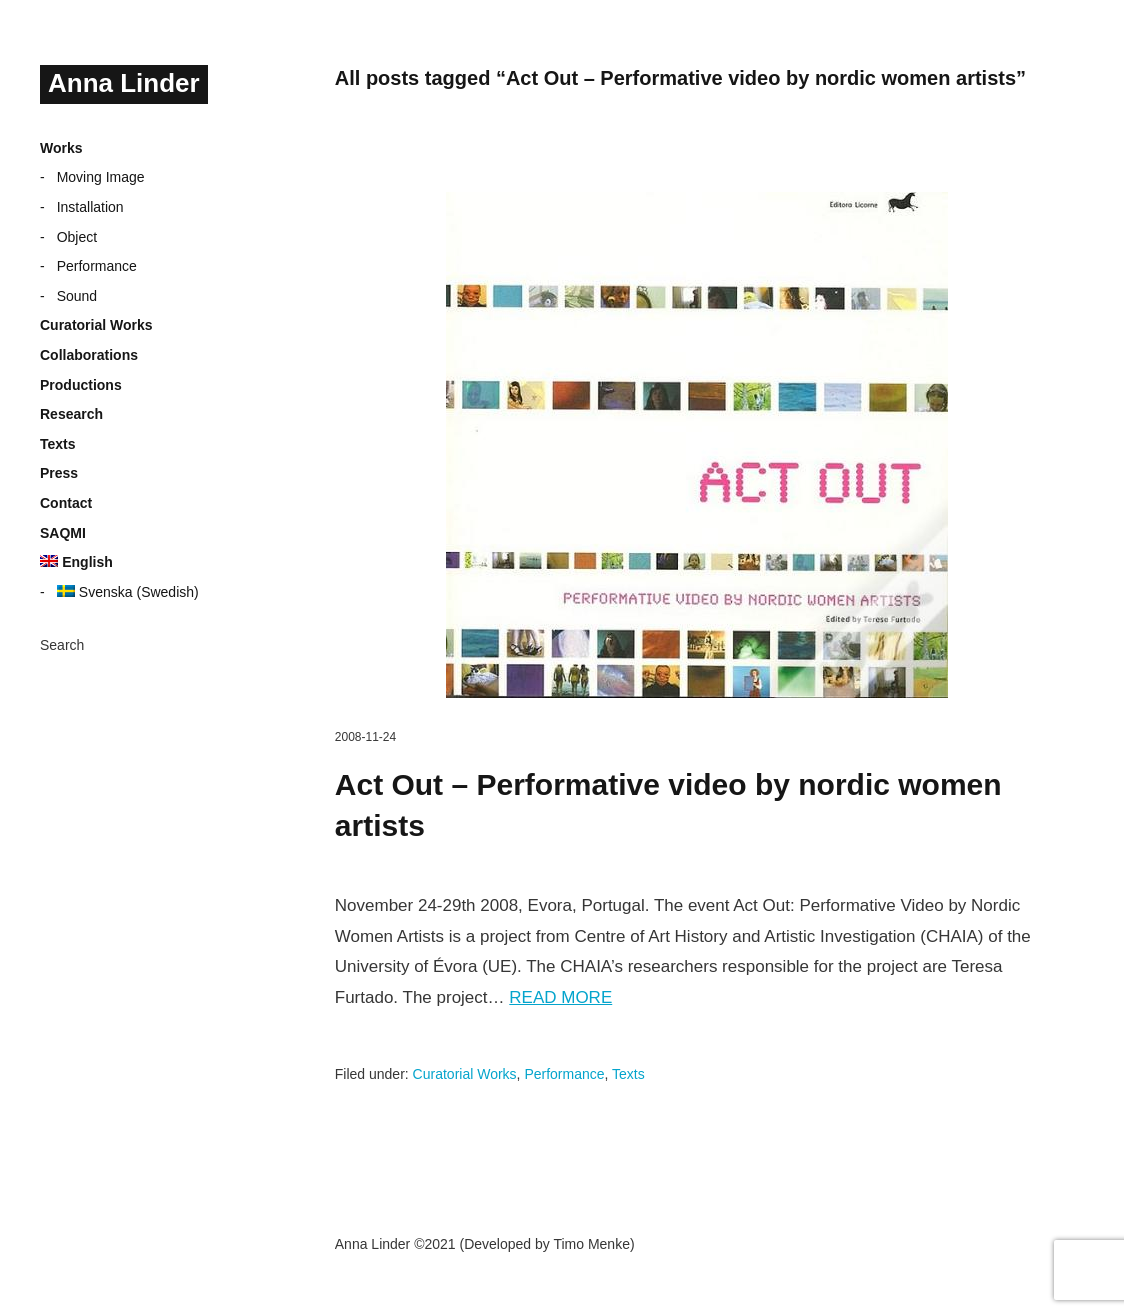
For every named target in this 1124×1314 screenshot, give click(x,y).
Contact (66, 503)
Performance (97, 266)
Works (61, 148)
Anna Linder (124, 83)
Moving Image (101, 177)
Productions (81, 385)
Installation (90, 207)
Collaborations (89, 355)
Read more (560, 997)
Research (71, 414)
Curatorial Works (96, 325)
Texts (58, 444)
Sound (77, 296)
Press (59, 473)
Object (77, 237)
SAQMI (63, 533)
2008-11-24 (365, 737)
